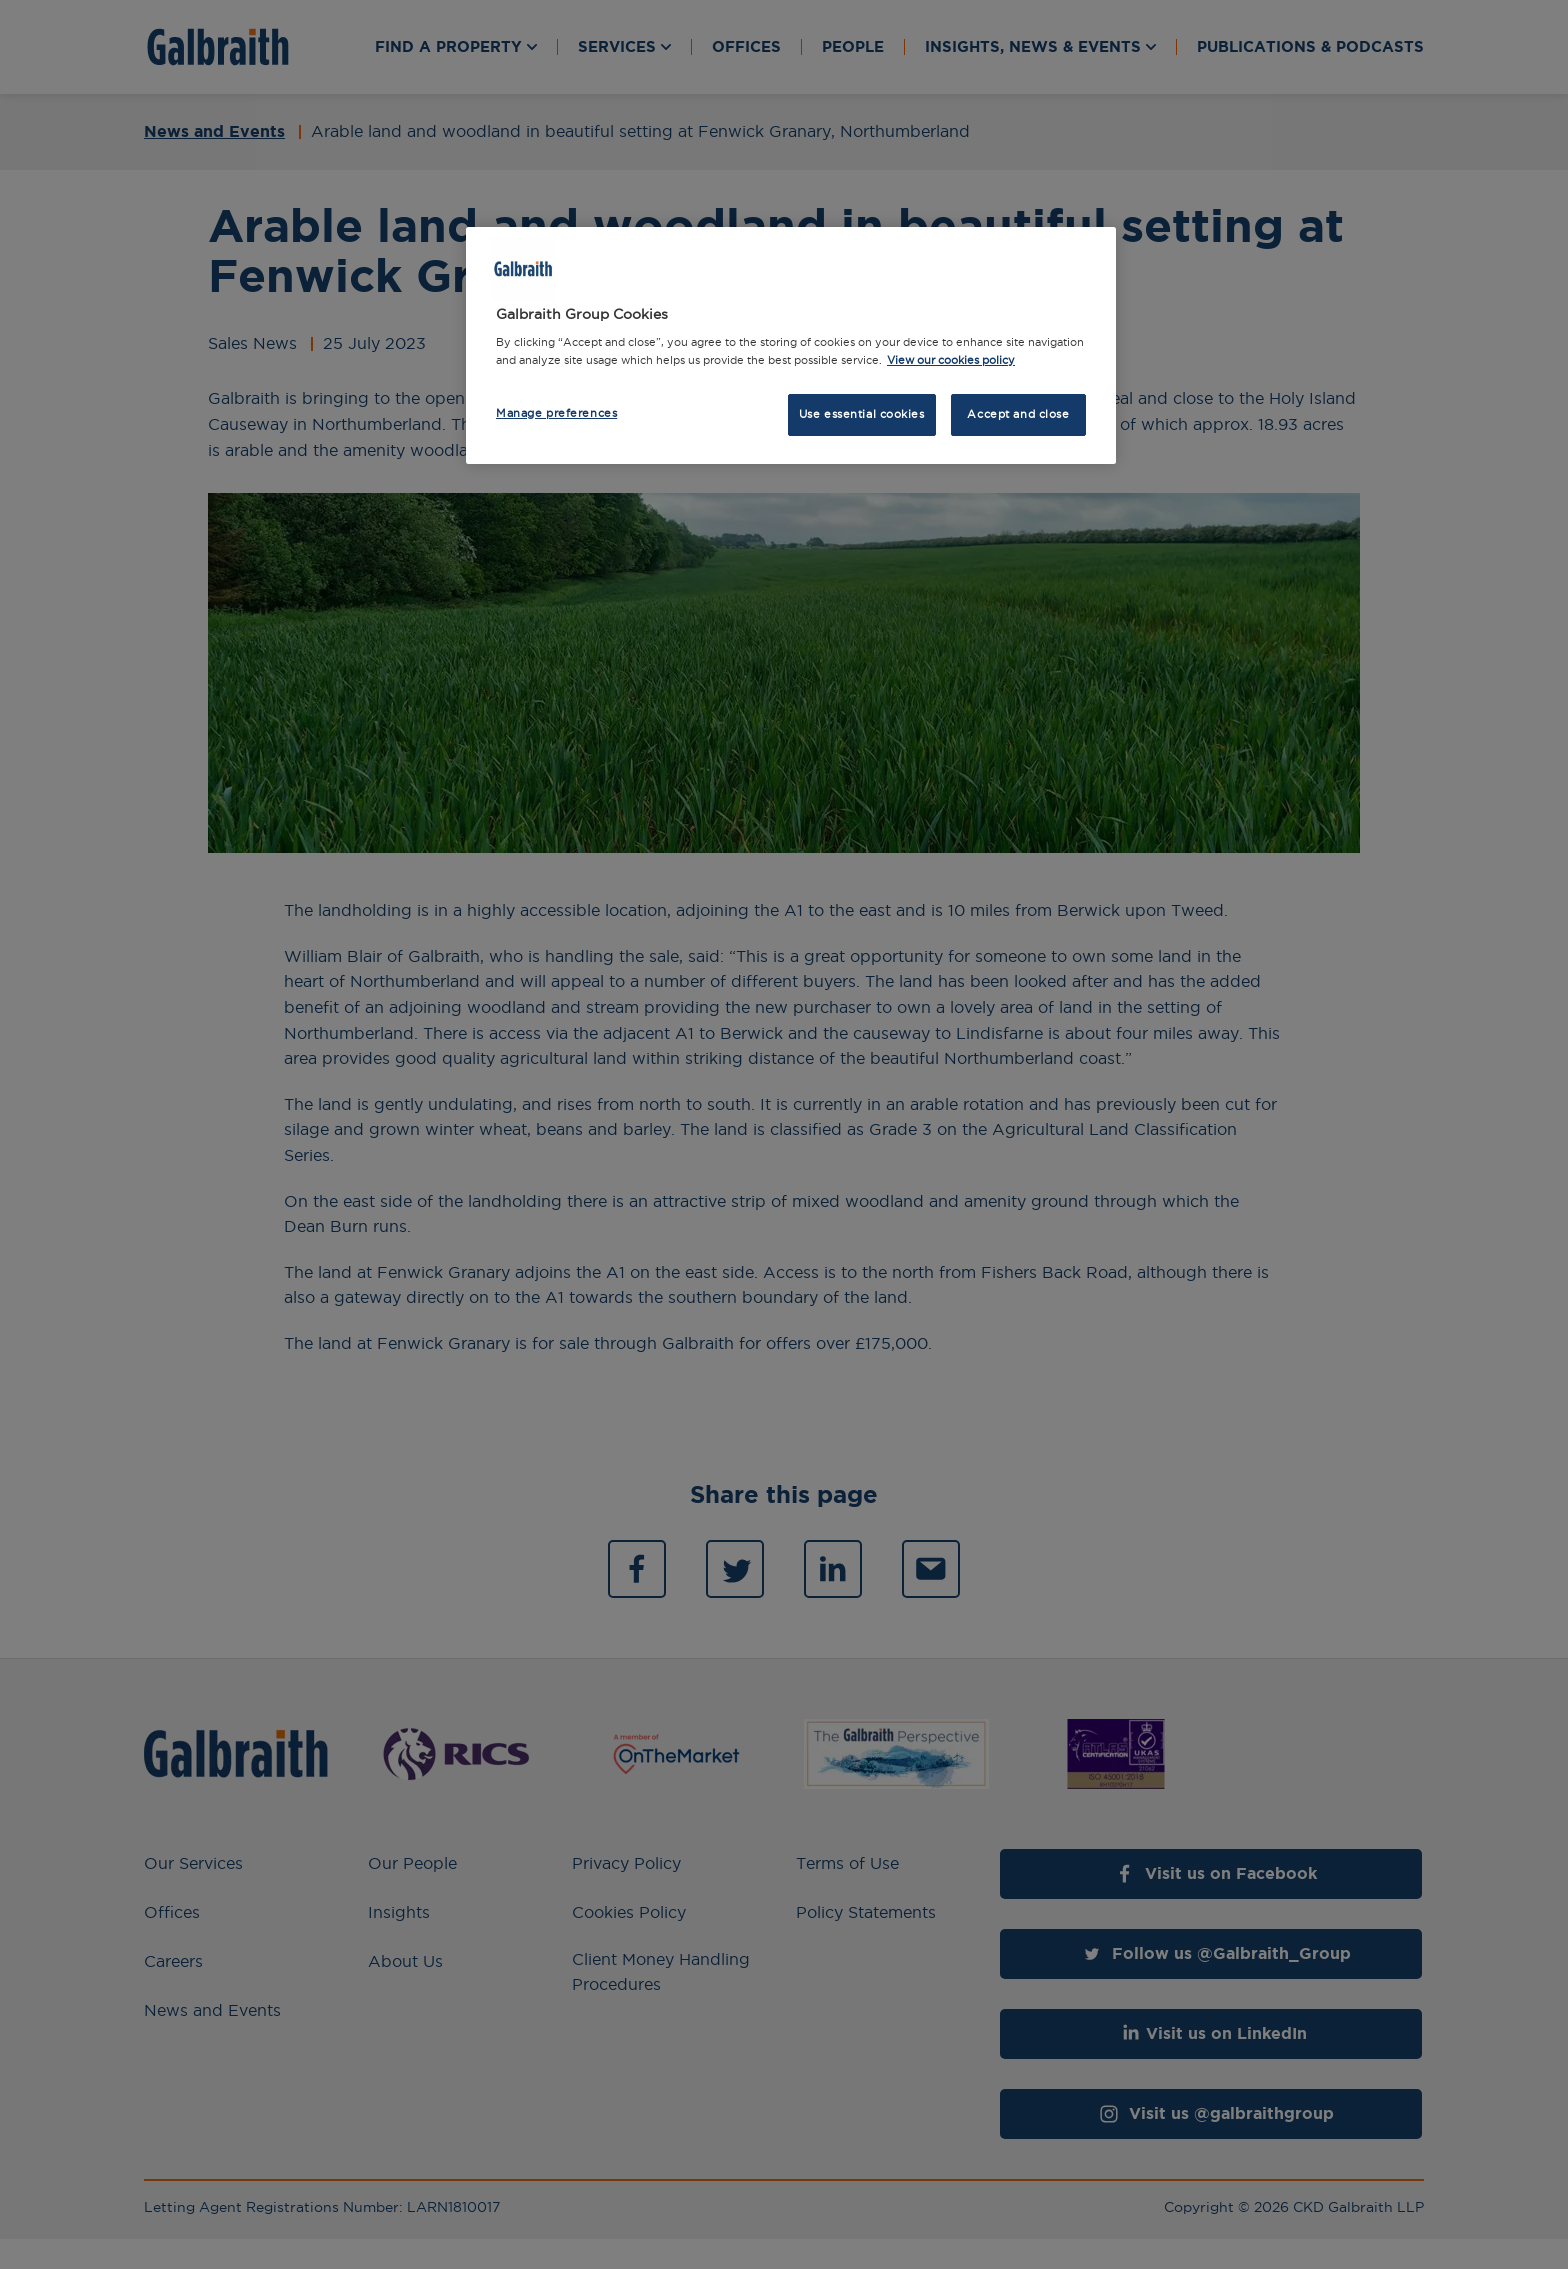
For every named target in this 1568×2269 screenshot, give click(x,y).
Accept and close (1018, 414)
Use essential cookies (862, 414)
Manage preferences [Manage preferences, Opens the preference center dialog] (556, 413)
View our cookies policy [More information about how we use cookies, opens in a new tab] (951, 360)
